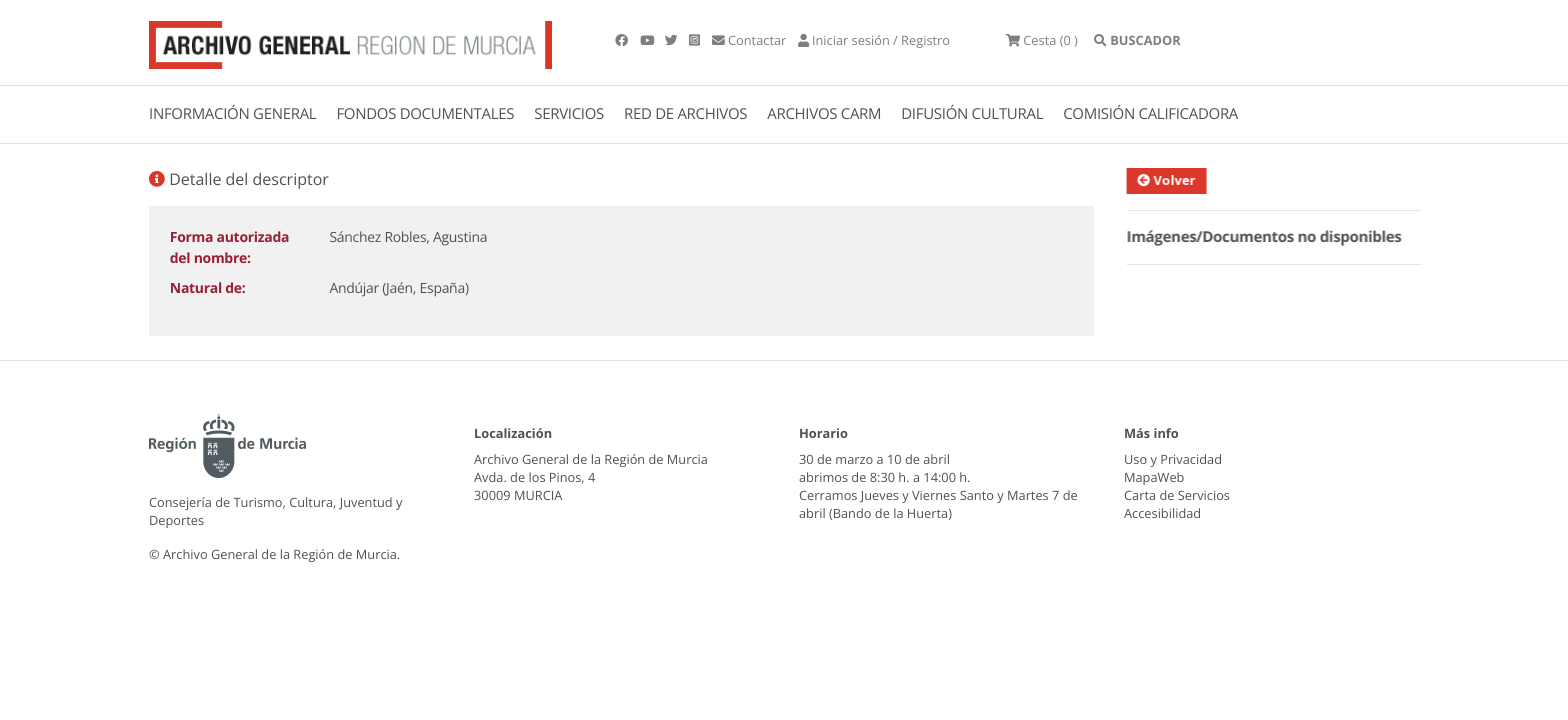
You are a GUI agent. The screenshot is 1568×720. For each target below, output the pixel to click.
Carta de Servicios (1177, 495)
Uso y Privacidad (1173, 459)
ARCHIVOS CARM (824, 114)
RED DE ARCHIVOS (685, 114)
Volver (1173, 180)
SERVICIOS (569, 114)
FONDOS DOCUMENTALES (425, 114)
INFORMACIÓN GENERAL (232, 114)
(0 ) (1042, 40)
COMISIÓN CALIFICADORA (1150, 114)
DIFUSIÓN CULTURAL (972, 114)
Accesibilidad (1162, 513)
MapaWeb (1154, 477)
